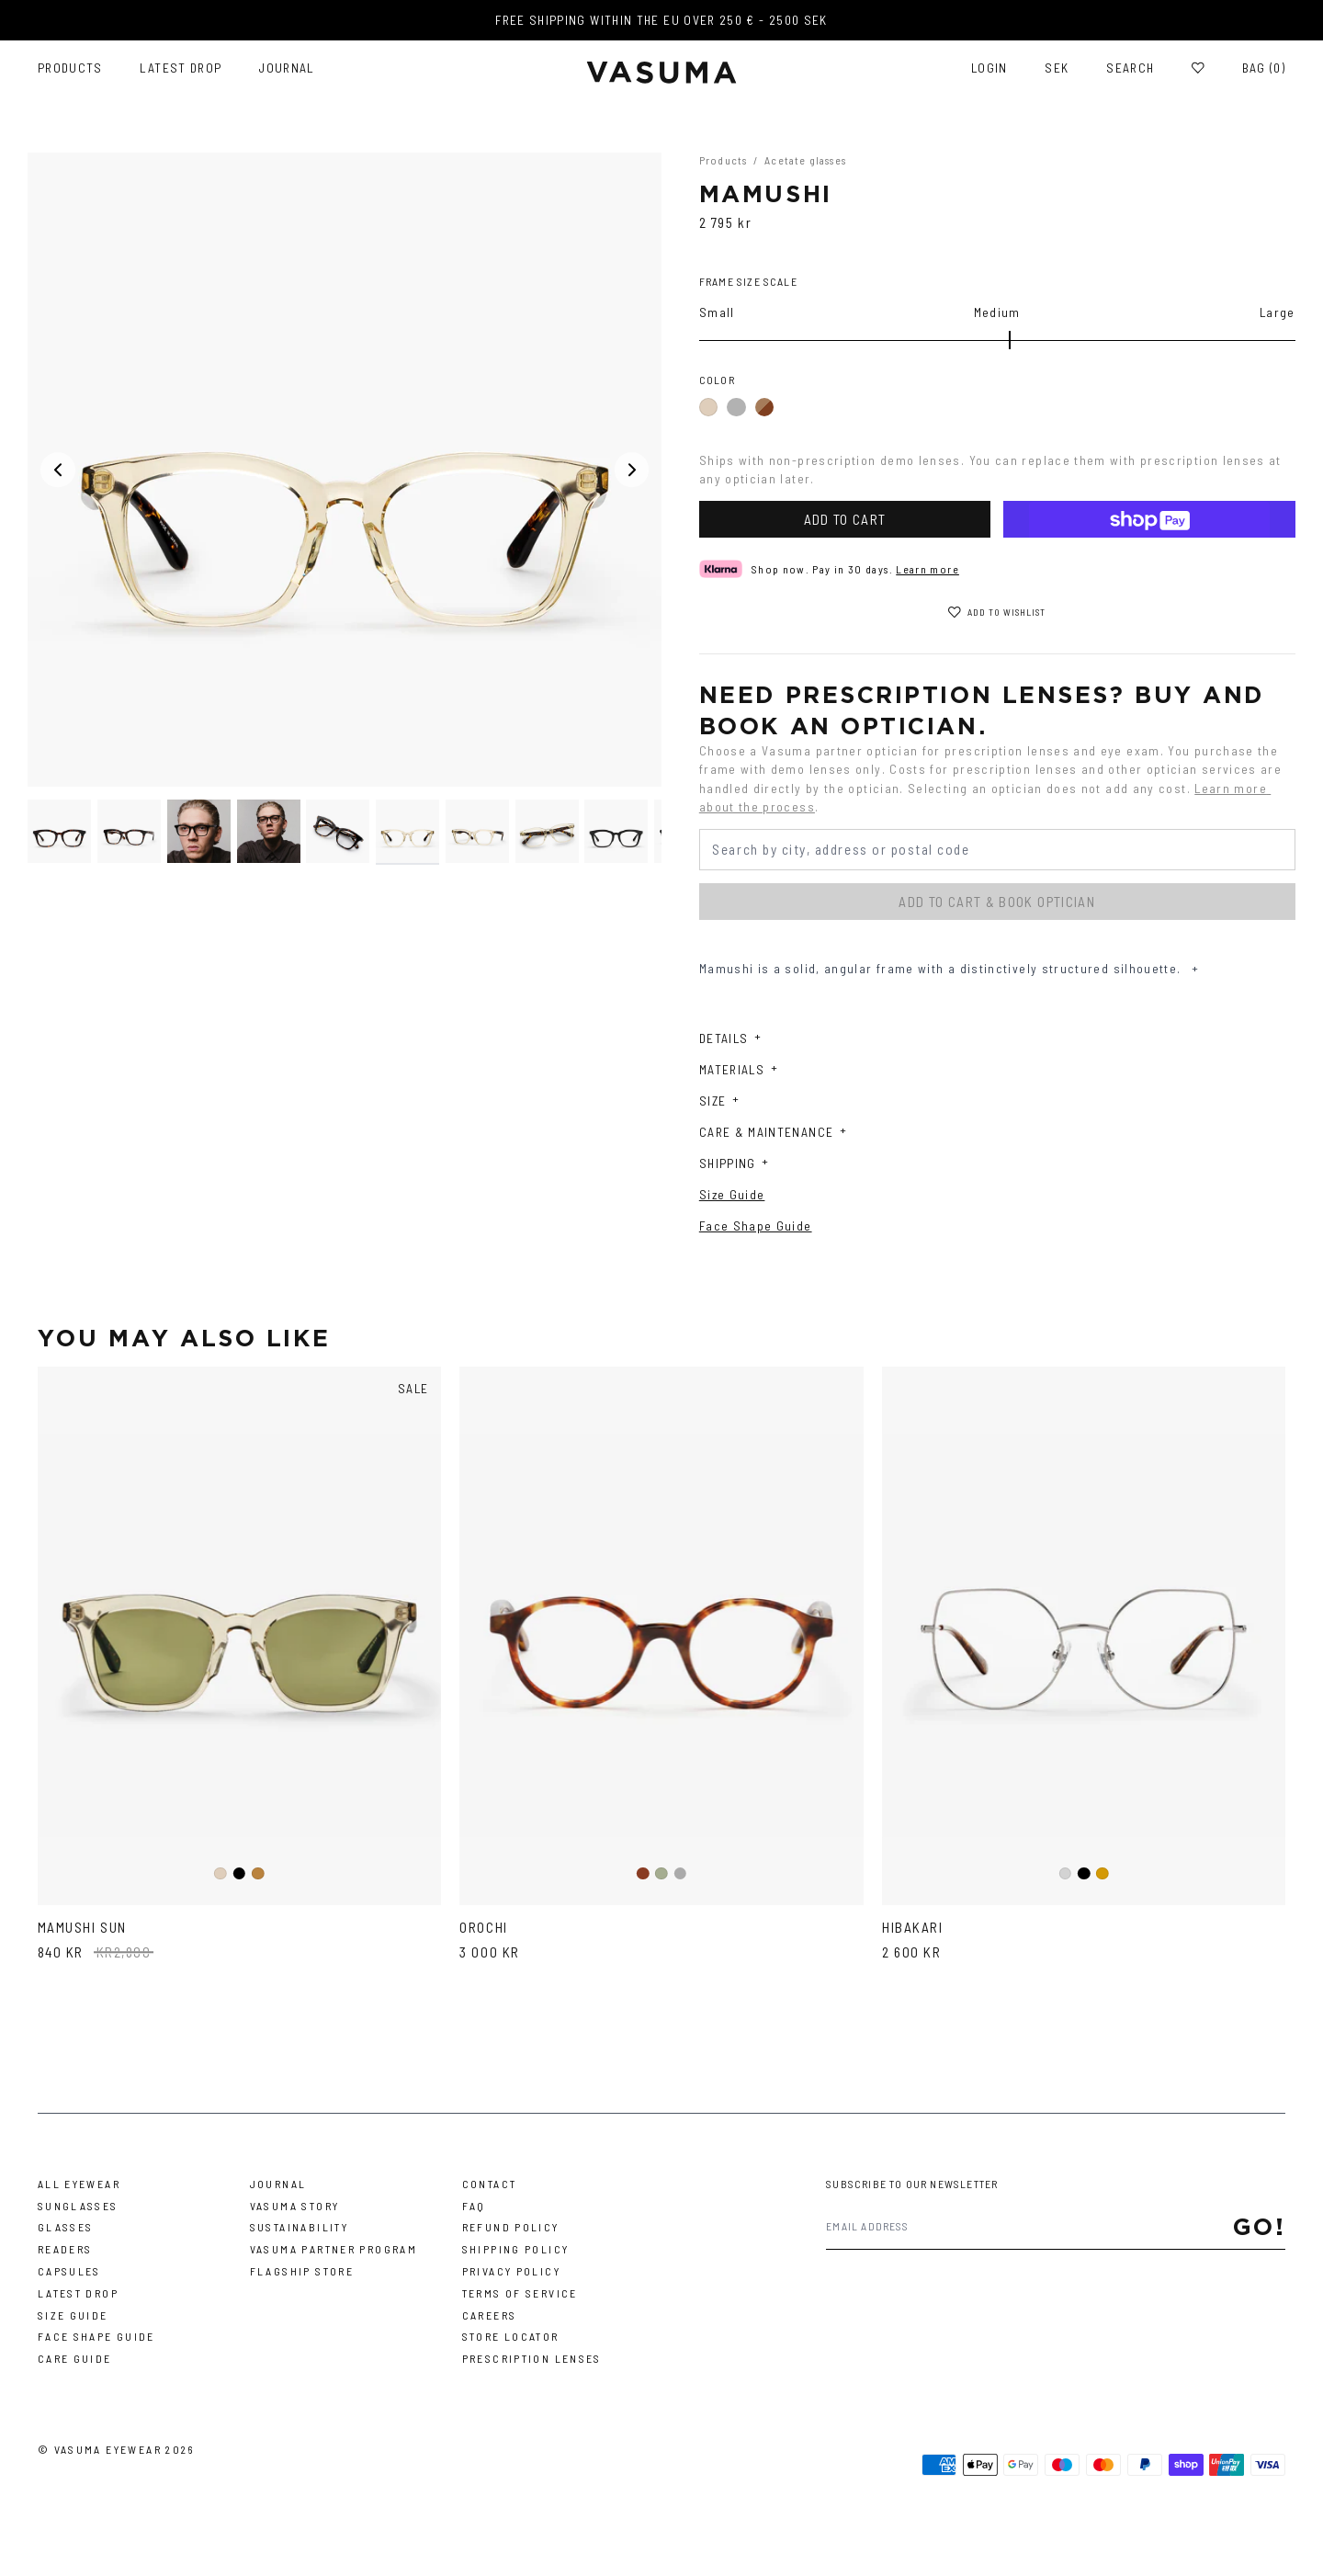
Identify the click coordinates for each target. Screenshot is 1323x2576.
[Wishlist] (1198, 68)
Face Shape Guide (755, 1225)
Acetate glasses (805, 159)
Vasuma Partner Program (333, 2248)
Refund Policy (511, 2226)
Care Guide (75, 2358)
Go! (1259, 2226)
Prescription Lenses (532, 2358)
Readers (65, 2248)
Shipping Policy (516, 2248)
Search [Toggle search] (1130, 68)
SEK (1057, 68)
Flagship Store (302, 2270)
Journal (286, 68)
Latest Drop (180, 68)
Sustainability (299, 2226)
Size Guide (732, 1194)
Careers (489, 2315)
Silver (1065, 1874)
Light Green (662, 1874)
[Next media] (632, 469)
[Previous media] (57, 469)
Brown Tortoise (643, 1874)
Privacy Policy (511, 2270)
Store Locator (511, 2336)
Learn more (927, 568)
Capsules (69, 2270)
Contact (489, 2183)
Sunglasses (78, 2205)
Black (736, 407)
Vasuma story (295, 2205)
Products (70, 68)
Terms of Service (520, 2293)
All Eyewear (79, 2183)
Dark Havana (764, 407)
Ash (708, 408)
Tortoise (259, 1874)
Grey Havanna (680, 1874)
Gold (1103, 1874)
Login (989, 68)
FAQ (474, 2205)
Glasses (66, 2226)
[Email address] (1029, 2227)
